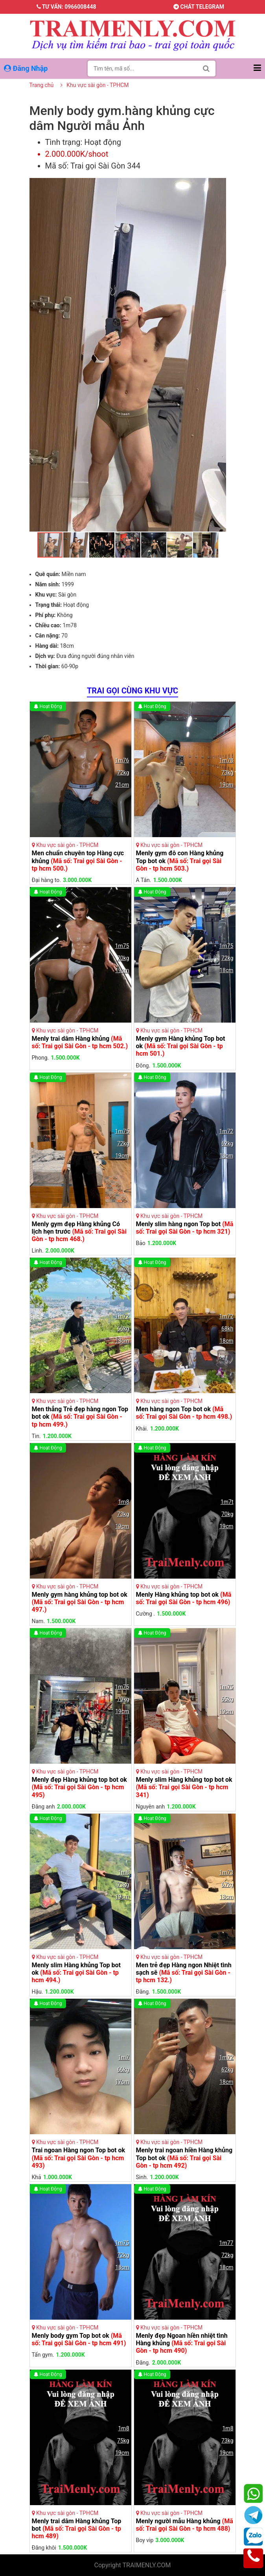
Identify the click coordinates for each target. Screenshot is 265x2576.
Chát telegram (198, 7)
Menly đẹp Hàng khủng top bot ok (79, 1787)
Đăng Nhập (27, 68)
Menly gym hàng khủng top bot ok (79, 1602)
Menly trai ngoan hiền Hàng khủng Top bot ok (184, 2157)
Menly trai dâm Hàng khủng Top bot (76, 2528)
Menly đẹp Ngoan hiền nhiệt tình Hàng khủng (182, 2343)
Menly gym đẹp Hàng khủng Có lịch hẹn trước (79, 1231)
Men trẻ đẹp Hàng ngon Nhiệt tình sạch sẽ (184, 1972)
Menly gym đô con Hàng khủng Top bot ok (180, 860)
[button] (219, 185)
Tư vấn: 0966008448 (66, 7)
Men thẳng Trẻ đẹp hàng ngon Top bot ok (80, 1416)
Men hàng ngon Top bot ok (184, 1412)
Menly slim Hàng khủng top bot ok (184, 1787)
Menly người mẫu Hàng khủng (184, 2524)
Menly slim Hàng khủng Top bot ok (76, 1972)
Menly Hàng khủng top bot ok (184, 1598)
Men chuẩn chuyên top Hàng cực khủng (78, 860)
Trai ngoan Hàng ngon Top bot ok (78, 2157)
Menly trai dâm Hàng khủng (80, 1042)
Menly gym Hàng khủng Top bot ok (180, 1046)
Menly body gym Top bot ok (79, 2339)
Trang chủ (41, 85)
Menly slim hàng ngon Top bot (185, 1227)
